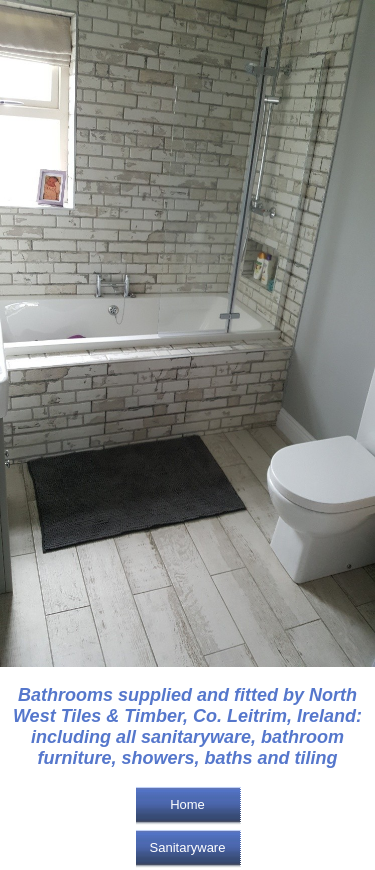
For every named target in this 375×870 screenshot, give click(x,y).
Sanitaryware (188, 847)
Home (187, 804)
